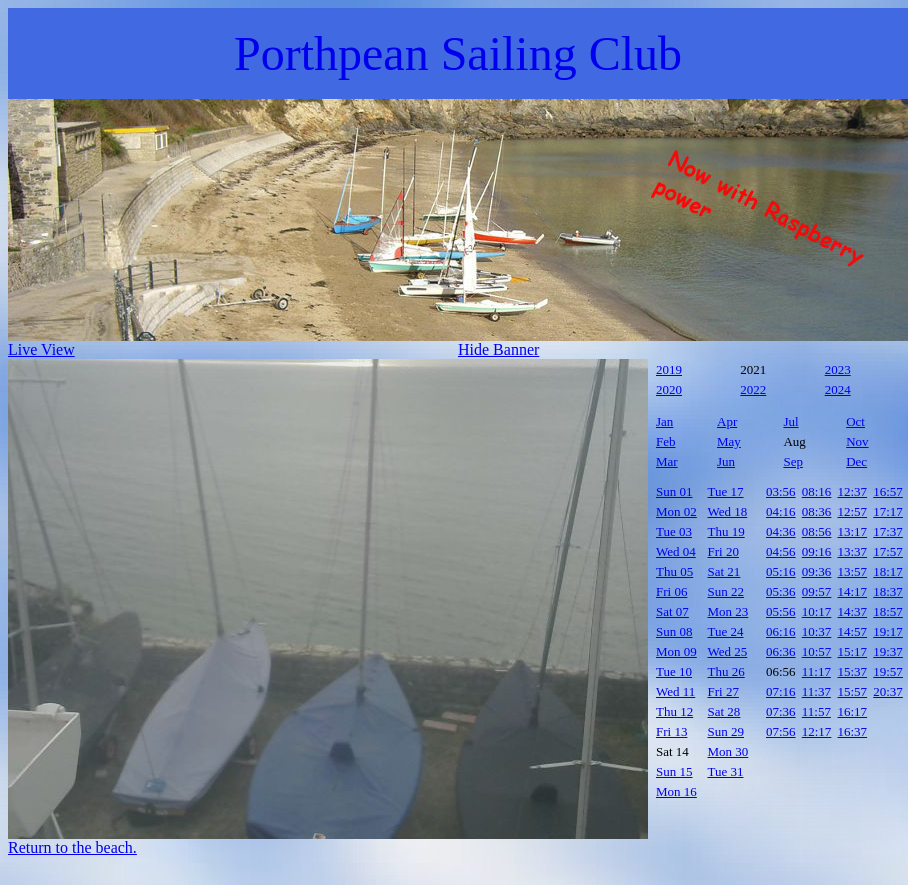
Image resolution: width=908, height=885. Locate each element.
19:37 (888, 651)
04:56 (781, 551)
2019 (669, 369)
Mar (667, 461)
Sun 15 (674, 771)
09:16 (817, 551)
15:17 (853, 651)
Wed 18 (728, 511)
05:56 (781, 611)
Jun (726, 461)
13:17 (853, 531)
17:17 (888, 511)
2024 (838, 389)
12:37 (853, 491)
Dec (856, 461)
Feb (666, 441)
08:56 (817, 531)
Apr (727, 421)
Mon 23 (728, 611)
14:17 (853, 591)
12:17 (817, 731)
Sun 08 (674, 631)
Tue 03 (674, 531)
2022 (753, 389)
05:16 (781, 571)
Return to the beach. (72, 847)
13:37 (853, 551)
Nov (857, 441)
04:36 (781, 531)
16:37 (853, 731)
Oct (855, 421)
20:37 (888, 691)
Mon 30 (728, 751)
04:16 (781, 511)
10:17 (817, 611)
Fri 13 (671, 731)
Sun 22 (726, 591)
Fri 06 (671, 591)
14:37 (853, 611)
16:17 (853, 711)
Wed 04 (676, 551)
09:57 (817, 591)
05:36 (781, 591)
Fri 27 (723, 691)
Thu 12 (674, 711)
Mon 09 (676, 651)
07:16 (781, 691)
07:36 (781, 711)
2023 (838, 369)
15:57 (853, 691)
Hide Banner (498, 349)
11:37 (816, 691)
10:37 (817, 631)
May (729, 441)
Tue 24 (726, 631)
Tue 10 (674, 671)
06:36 (781, 651)
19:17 (888, 631)
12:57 (853, 511)
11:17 (816, 671)
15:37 (853, 671)
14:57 (853, 631)
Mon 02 (676, 511)
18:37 (888, 591)
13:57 (853, 571)
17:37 (888, 531)
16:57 (888, 491)
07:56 (781, 731)
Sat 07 (672, 611)
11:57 (816, 711)
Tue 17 (726, 491)
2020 (669, 389)
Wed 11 (675, 691)
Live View (41, 349)
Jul (790, 421)
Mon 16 (676, 791)
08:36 (817, 511)
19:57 (888, 671)
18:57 (888, 611)
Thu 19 (726, 531)
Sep (793, 461)
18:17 (888, 571)
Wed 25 (728, 651)
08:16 (817, 491)
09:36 (817, 571)
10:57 (817, 651)
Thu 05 (674, 571)
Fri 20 (723, 551)
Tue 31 (726, 771)
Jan (664, 421)
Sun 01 (674, 491)
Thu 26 (726, 671)
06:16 (781, 631)
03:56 (781, 491)
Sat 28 (724, 711)
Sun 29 (726, 731)
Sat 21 (724, 571)
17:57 (888, 551)
